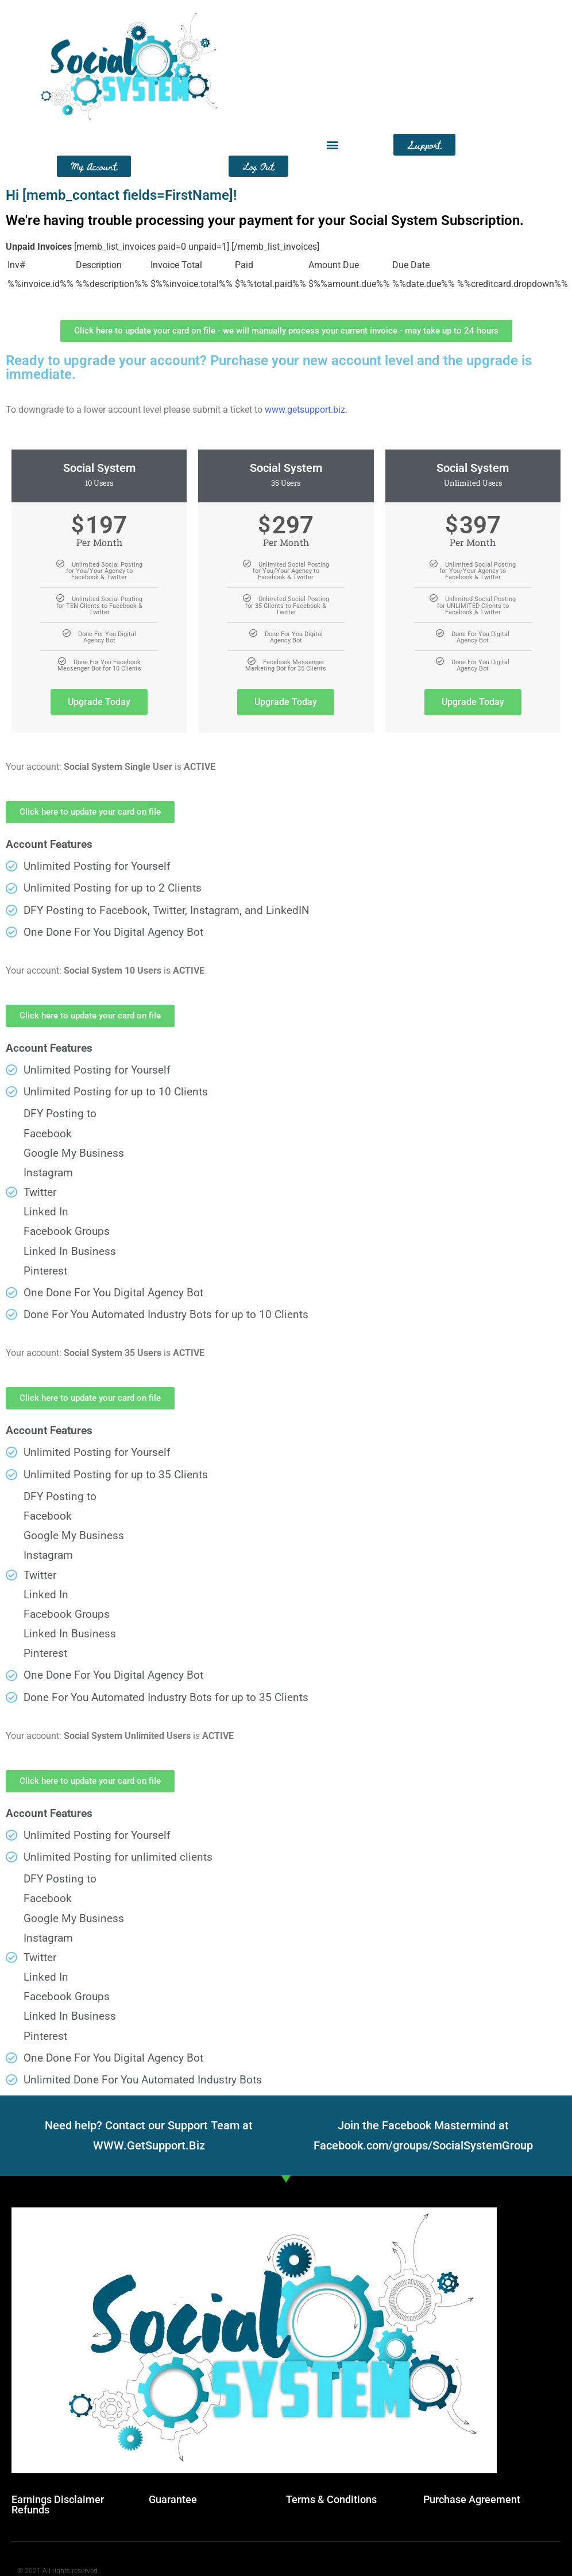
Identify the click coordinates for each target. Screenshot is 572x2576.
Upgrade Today (99, 701)
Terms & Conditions (331, 2499)
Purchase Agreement (471, 2499)
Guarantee (173, 2499)
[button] (332, 144)
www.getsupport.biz (305, 409)
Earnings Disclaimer (57, 2499)
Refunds (30, 2510)
